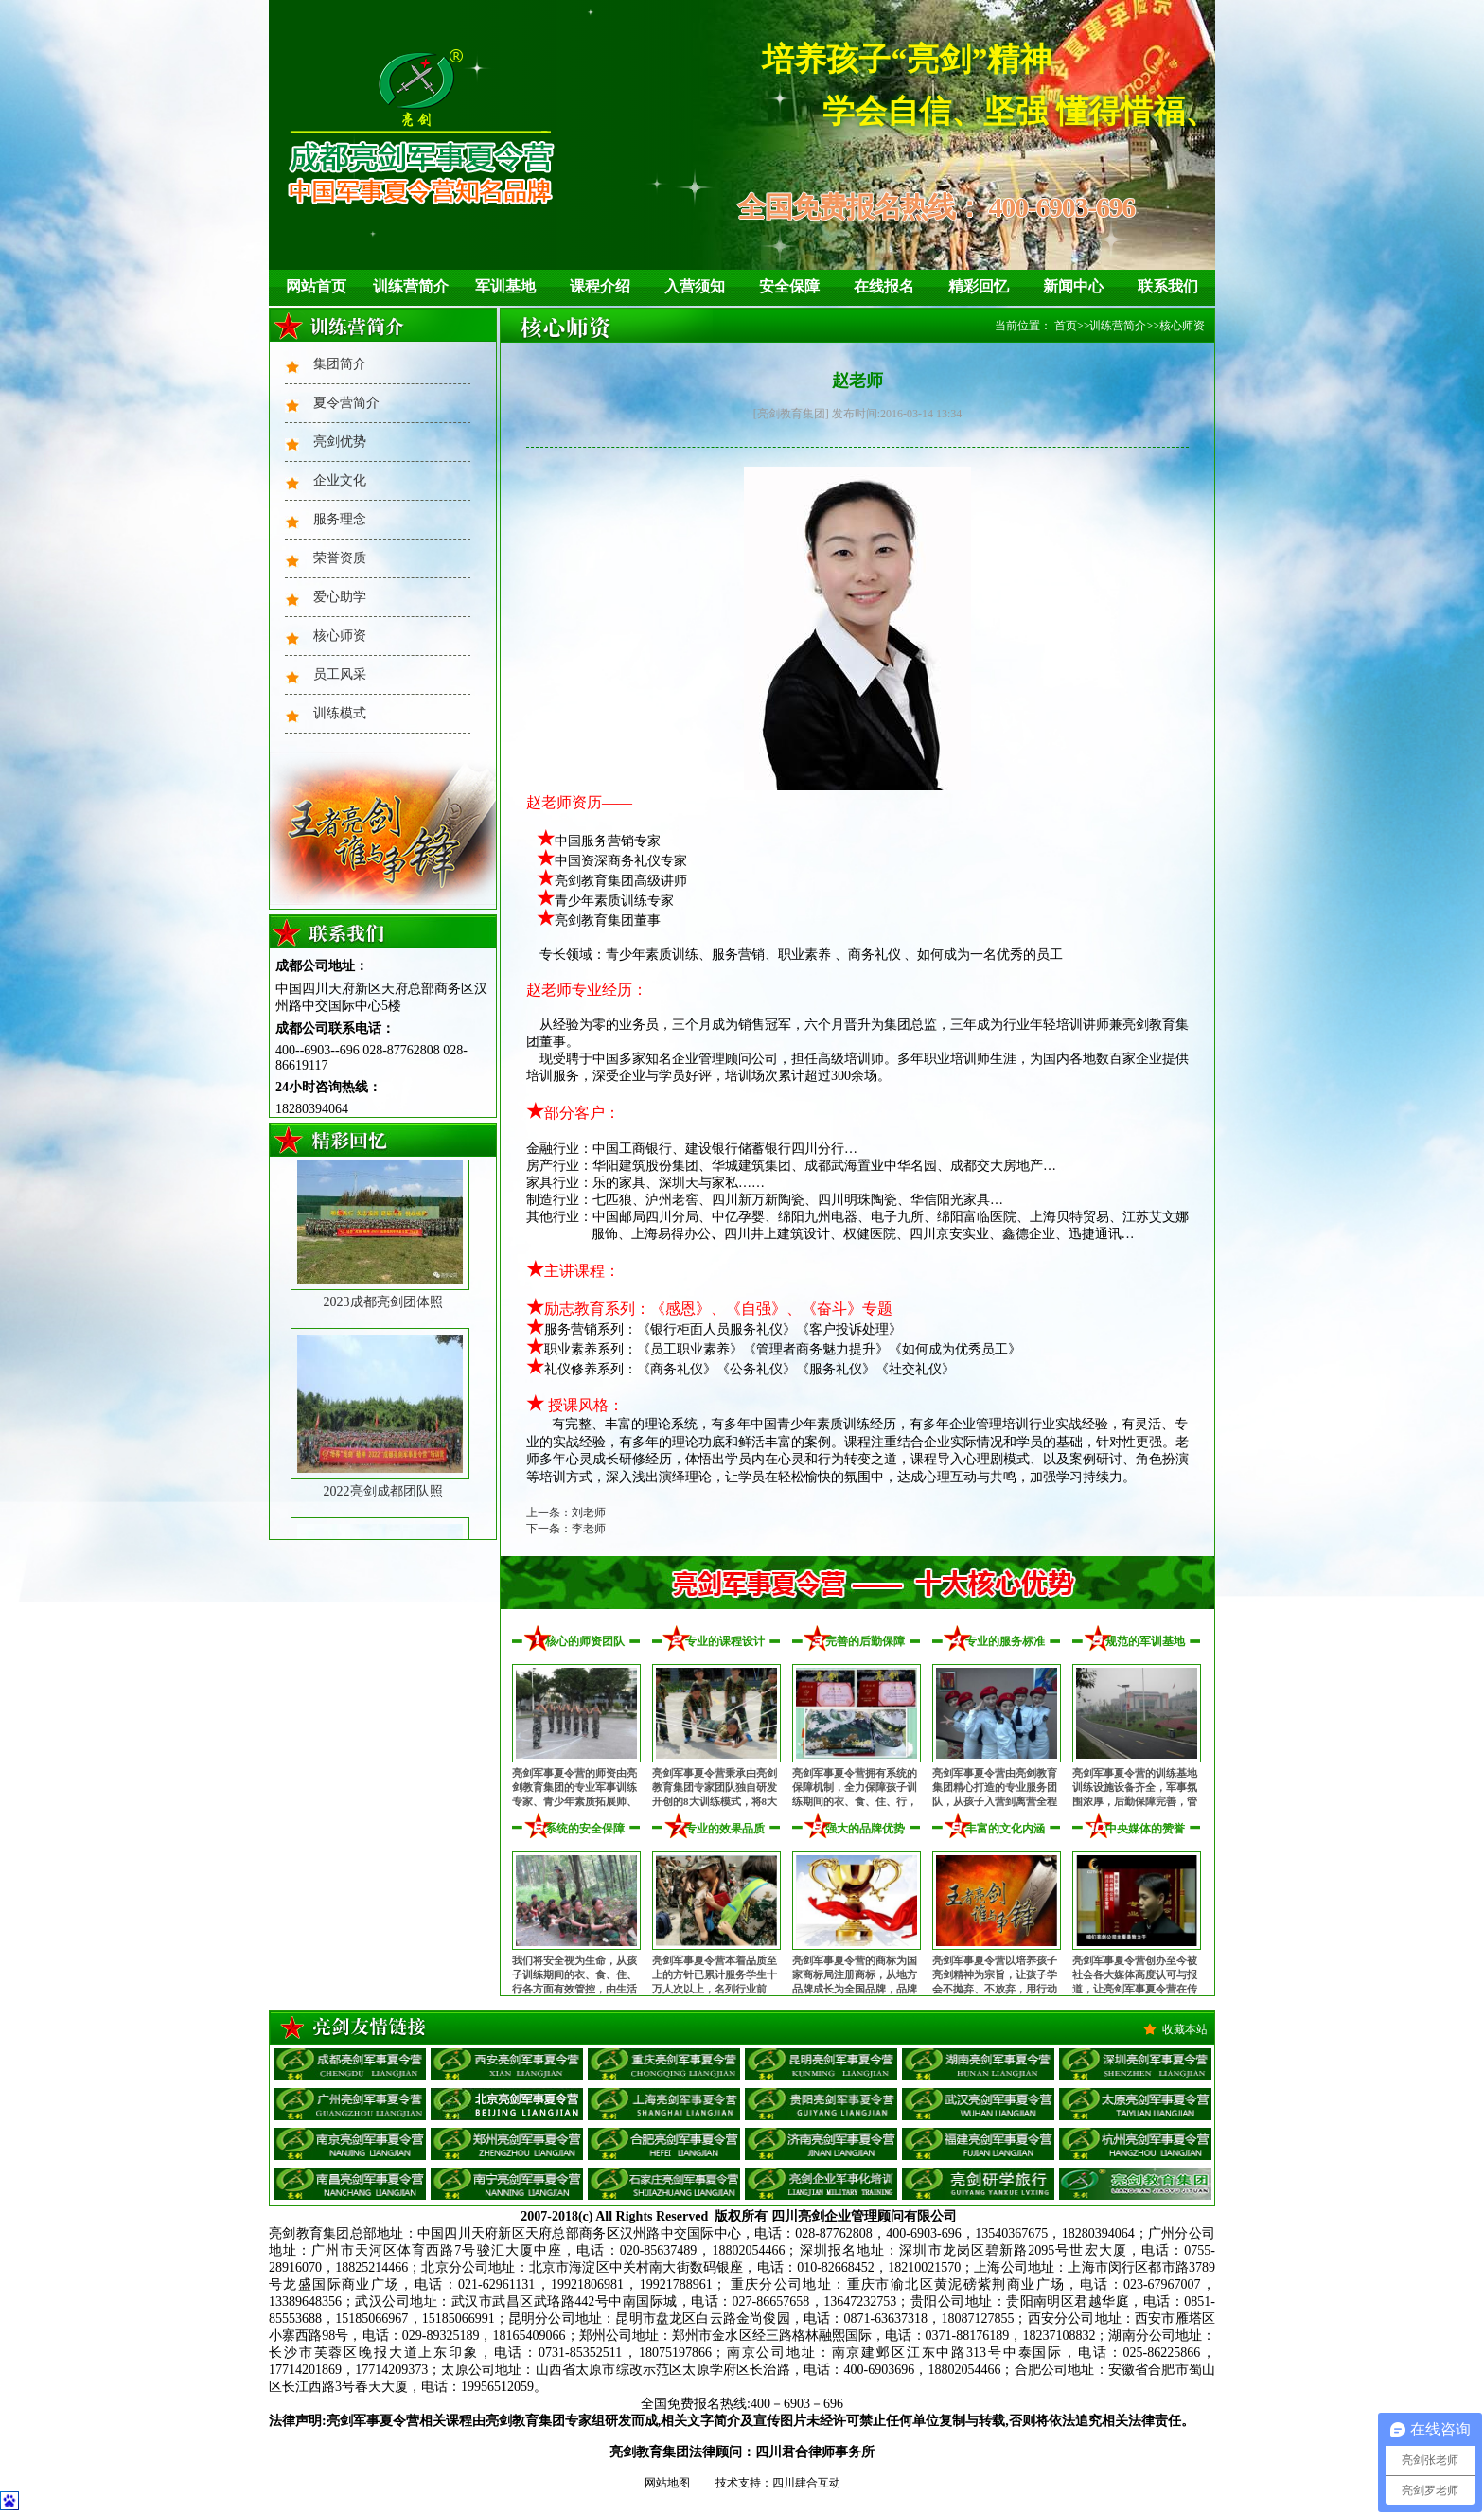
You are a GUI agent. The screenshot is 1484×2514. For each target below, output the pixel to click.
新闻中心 (1073, 286)
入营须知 (694, 286)
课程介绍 (600, 286)
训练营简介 (411, 286)
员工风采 (339, 674)
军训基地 (505, 286)
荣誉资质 (339, 558)
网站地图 (667, 2482)
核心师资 (339, 635)
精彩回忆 (978, 286)
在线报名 (884, 286)
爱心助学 (339, 597)
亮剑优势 (339, 441)
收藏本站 (1185, 2029)
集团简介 (339, 364)
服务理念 (339, 519)
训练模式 (339, 713)
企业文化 (339, 480)
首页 (1065, 325)
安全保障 (789, 286)
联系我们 (1168, 286)
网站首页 (316, 286)
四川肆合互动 (806, 2482)
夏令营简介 (346, 403)
